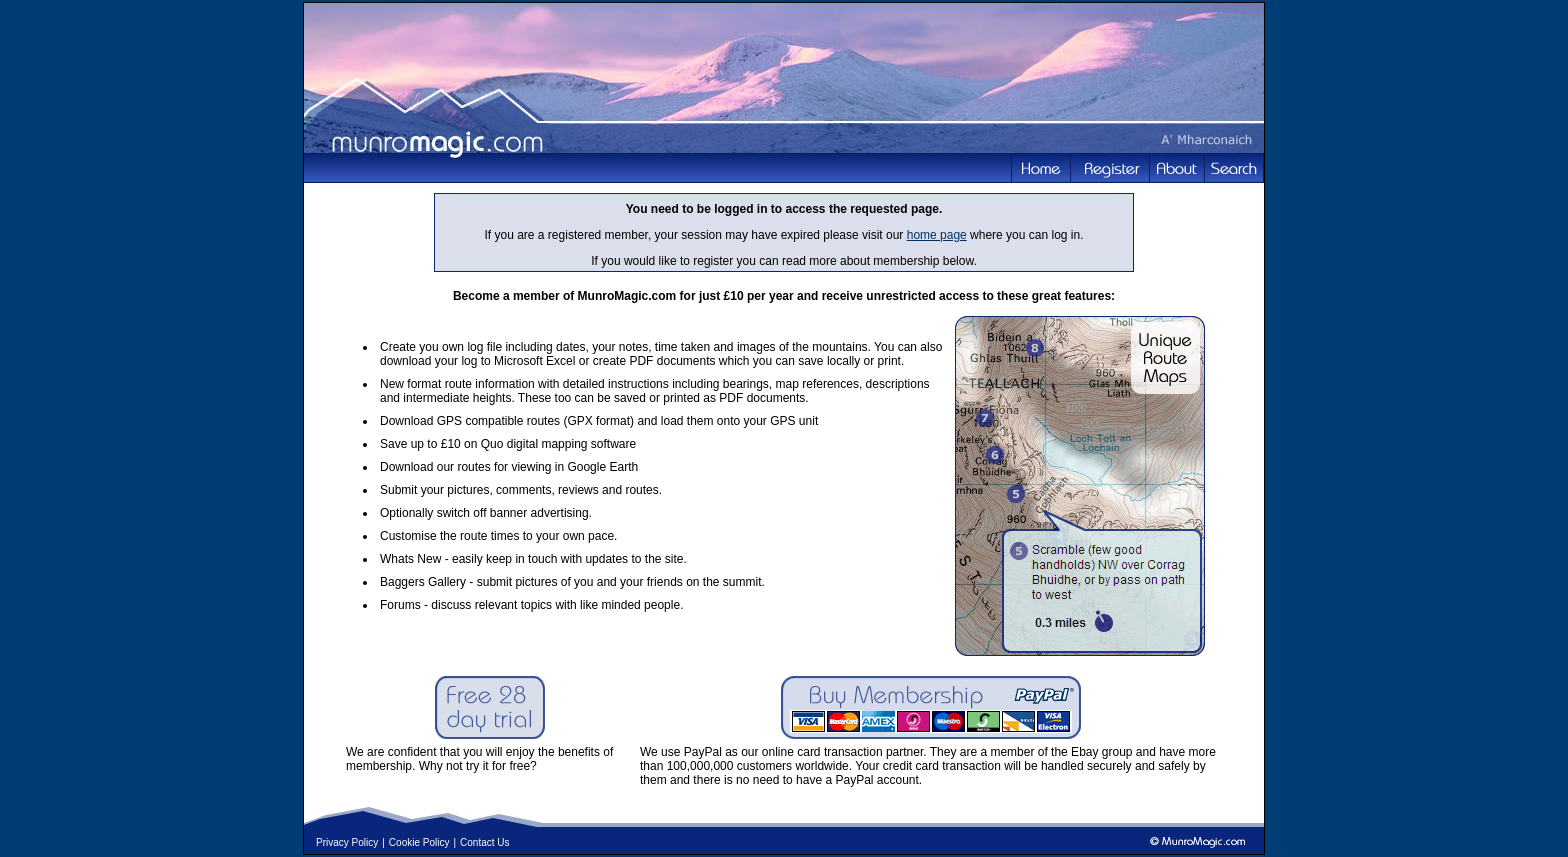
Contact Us (484, 842)
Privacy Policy (347, 842)
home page (937, 235)
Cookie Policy (419, 842)
